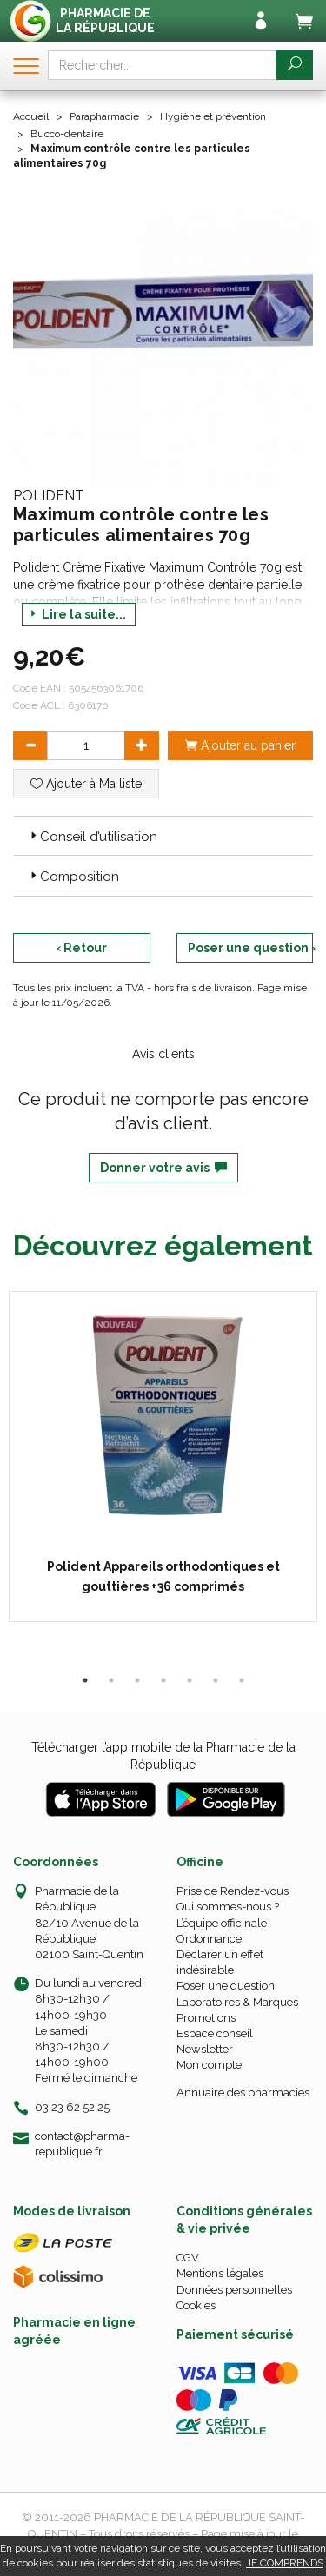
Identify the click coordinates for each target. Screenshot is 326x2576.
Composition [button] (73, 876)
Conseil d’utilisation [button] (92, 836)
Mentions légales (219, 2273)
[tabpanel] (163, 1456)
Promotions (206, 2017)
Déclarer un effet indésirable (219, 1962)
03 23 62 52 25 (72, 2107)
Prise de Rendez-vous (232, 1890)
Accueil (31, 116)
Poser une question (225, 1985)
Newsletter (204, 2049)
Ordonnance (209, 1938)
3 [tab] (137, 1680)
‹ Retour (82, 948)
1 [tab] (85, 1680)
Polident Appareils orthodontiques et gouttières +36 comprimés (163, 1576)
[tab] (163, 836)
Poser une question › (251, 948)
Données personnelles (234, 2289)
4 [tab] (163, 1680)
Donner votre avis (163, 1168)
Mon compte (209, 2064)
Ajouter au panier (240, 745)
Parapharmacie (104, 116)
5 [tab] (189, 1680)
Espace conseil (214, 2033)
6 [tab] (215, 1680)
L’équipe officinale (221, 1923)
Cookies (196, 2305)
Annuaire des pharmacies (242, 2092)
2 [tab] (111, 1680)
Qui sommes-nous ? (227, 1906)
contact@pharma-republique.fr (82, 2143)
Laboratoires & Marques (237, 2002)
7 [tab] (241, 1680)
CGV (187, 2257)
